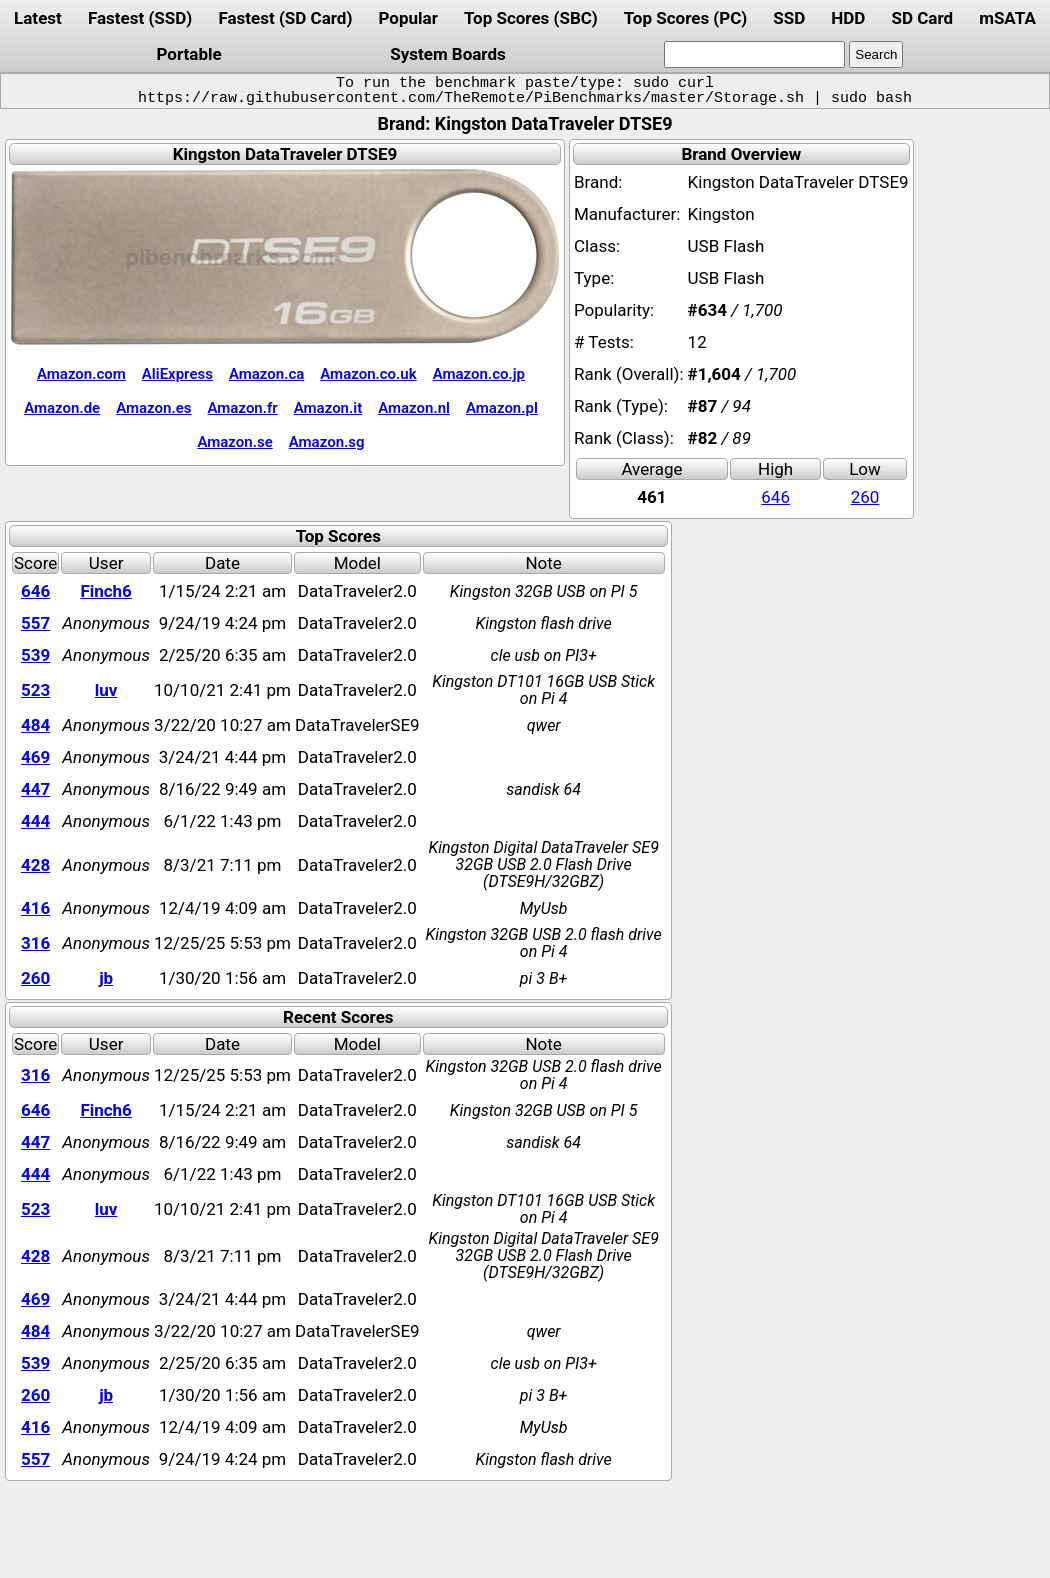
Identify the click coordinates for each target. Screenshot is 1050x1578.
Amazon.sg (327, 442)
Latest (38, 18)
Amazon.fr (243, 408)
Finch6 (106, 591)
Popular (408, 18)
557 (35, 623)
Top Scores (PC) (685, 18)
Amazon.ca (266, 374)
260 (865, 497)
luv (106, 690)
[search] (754, 54)
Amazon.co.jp (479, 374)
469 (35, 757)
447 (35, 789)
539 (35, 655)
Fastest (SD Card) (285, 18)
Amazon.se (234, 442)
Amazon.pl (502, 408)
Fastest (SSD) (140, 18)
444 (35, 821)
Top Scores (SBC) (531, 18)
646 (775, 497)
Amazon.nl (414, 408)
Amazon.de (62, 408)
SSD (789, 18)
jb (106, 978)
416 (35, 908)
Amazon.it (328, 408)
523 (35, 690)
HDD (848, 18)
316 (35, 943)
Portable (189, 54)
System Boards (448, 54)
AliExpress (177, 374)
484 (35, 725)
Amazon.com (81, 374)
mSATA (1007, 18)
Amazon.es (153, 408)
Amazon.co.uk (368, 374)
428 (35, 865)
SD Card (922, 18)
